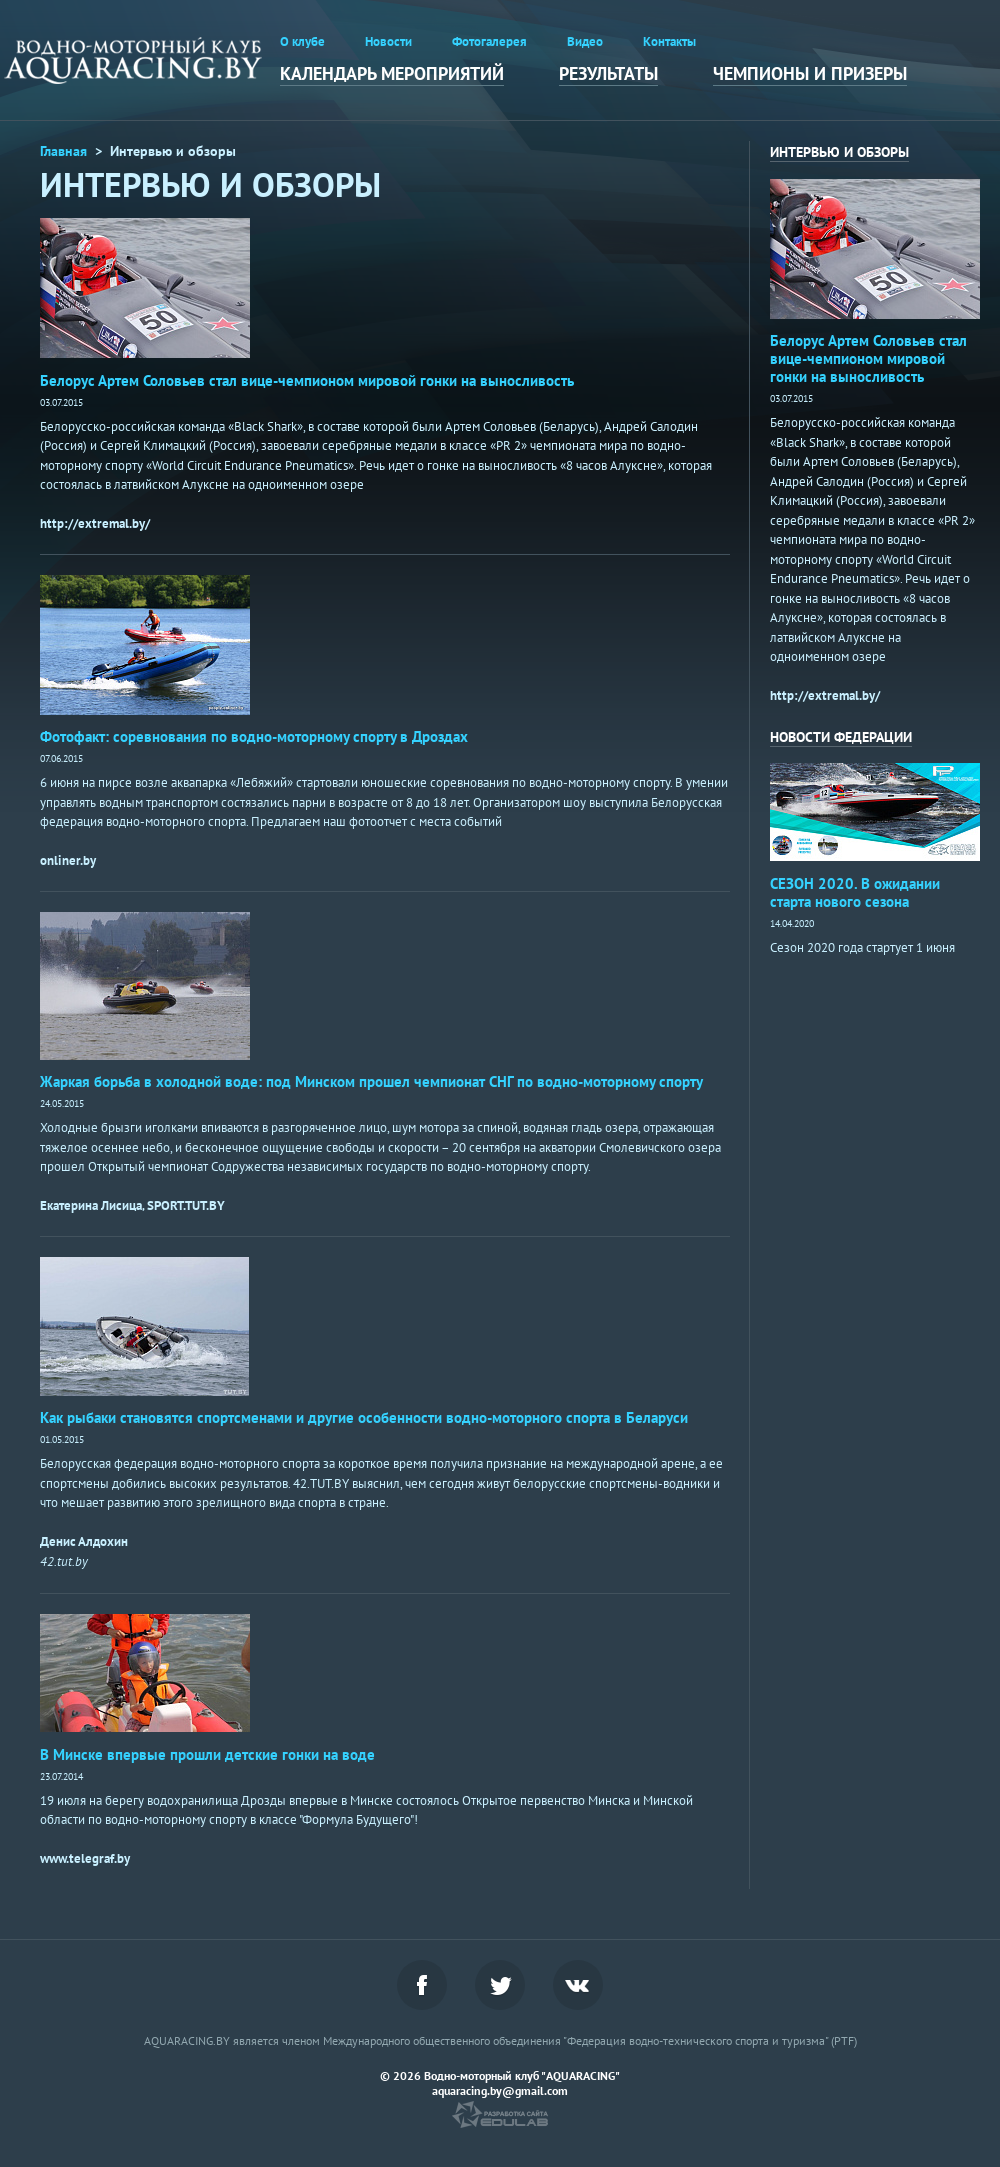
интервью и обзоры (839, 152)
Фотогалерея (489, 41)
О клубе (302, 41)
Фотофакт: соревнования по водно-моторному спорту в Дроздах (254, 736)
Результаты (608, 74)
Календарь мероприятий (392, 74)
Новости (388, 41)
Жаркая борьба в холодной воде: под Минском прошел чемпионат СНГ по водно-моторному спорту (371, 1081)
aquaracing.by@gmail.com (500, 2090)
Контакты (669, 41)
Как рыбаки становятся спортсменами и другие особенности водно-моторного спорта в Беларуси (364, 1417)
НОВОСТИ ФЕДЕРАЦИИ (841, 737)
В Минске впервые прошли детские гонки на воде (207, 1754)
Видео (585, 41)
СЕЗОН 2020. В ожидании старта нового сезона (855, 892)
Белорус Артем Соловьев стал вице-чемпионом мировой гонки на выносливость (307, 380)
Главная (63, 151)
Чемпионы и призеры (810, 74)
